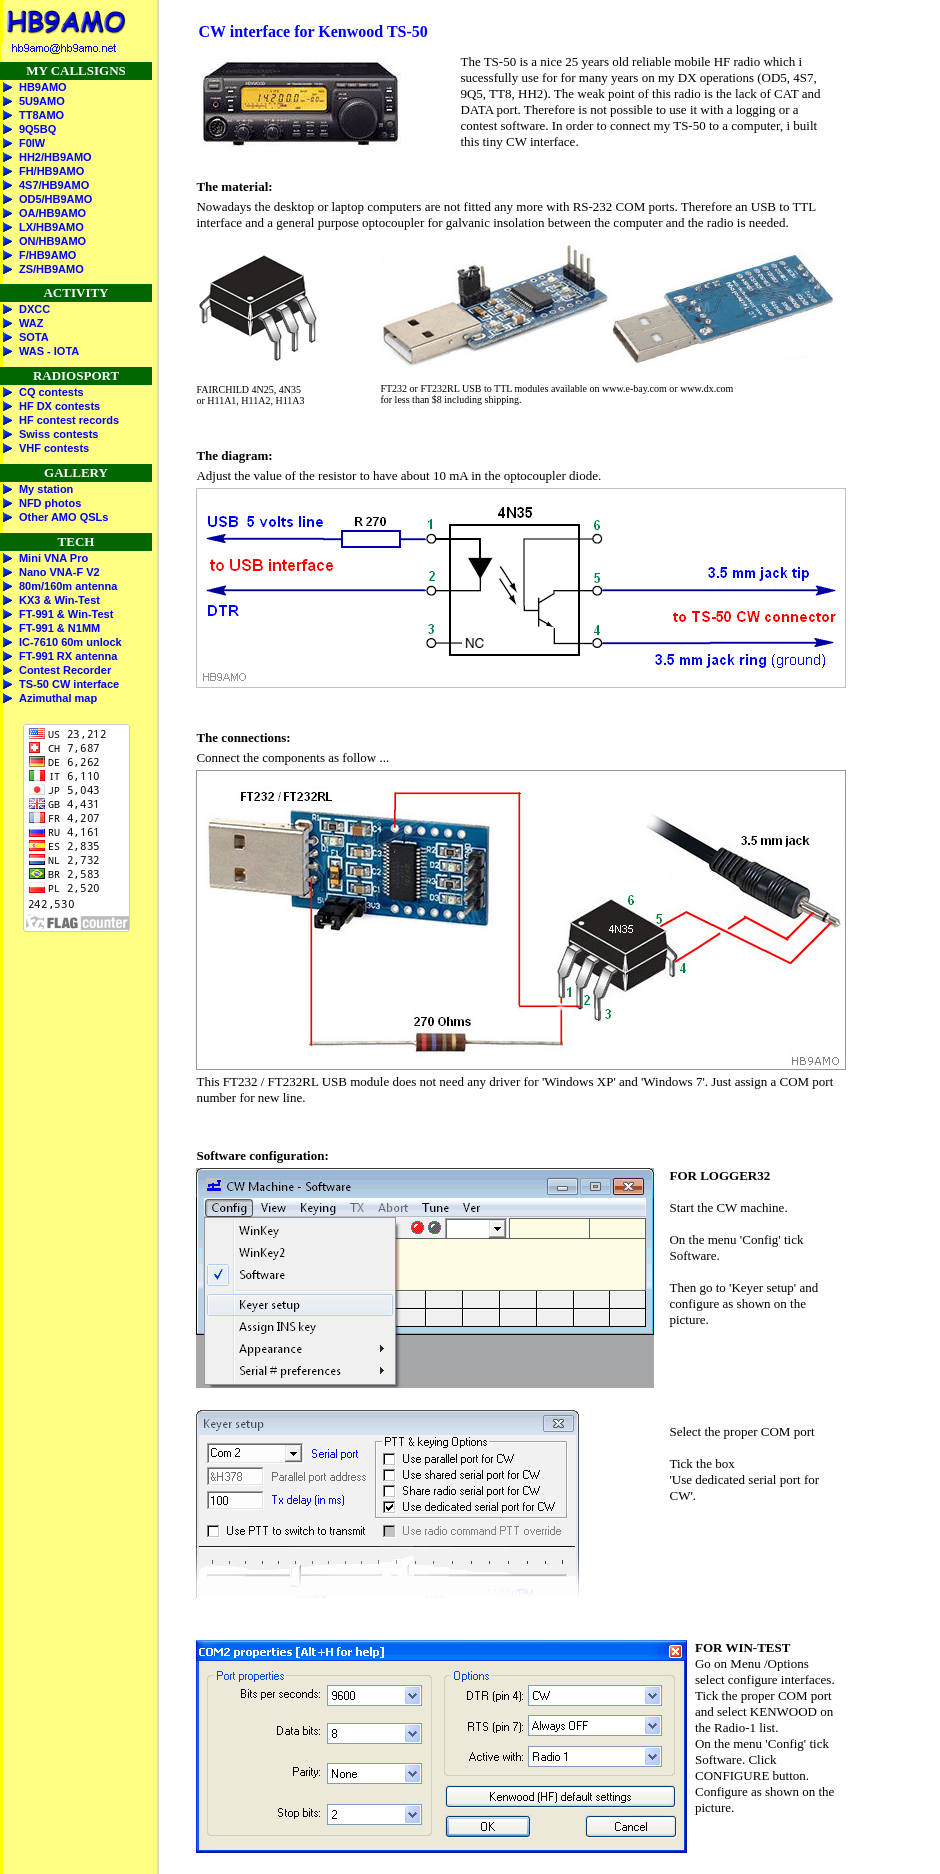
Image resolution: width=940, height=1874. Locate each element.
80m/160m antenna (68, 586)
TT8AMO (41, 115)
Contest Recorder (65, 670)
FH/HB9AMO (51, 171)
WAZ (31, 323)
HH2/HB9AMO (55, 157)
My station (46, 489)
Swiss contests (58, 434)
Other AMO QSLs (63, 517)
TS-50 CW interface (69, 684)
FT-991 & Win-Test (66, 614)
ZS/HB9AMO (51, 269)
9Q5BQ (37, 129)
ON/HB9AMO (52, 241)
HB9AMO (43, 87)
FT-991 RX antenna (68, 656)
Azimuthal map (58, 698)
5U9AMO (42, 101)
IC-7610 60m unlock (70, 642)
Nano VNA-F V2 (59, 572)
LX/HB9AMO (51, 227)
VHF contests (54, 448)
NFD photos (50, 503)
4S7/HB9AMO (54, 185)
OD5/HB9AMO (55, 199)
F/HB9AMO (47, 255)
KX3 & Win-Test (59, 600)
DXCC (34, 309)
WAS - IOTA (49, 351)
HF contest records (69, 420)
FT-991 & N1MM (59, 628)
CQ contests (51, 392)
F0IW (32, 143)
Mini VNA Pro (53, 558)
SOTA (34, 337)
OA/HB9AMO (52, 213)
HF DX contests (59, 406)
